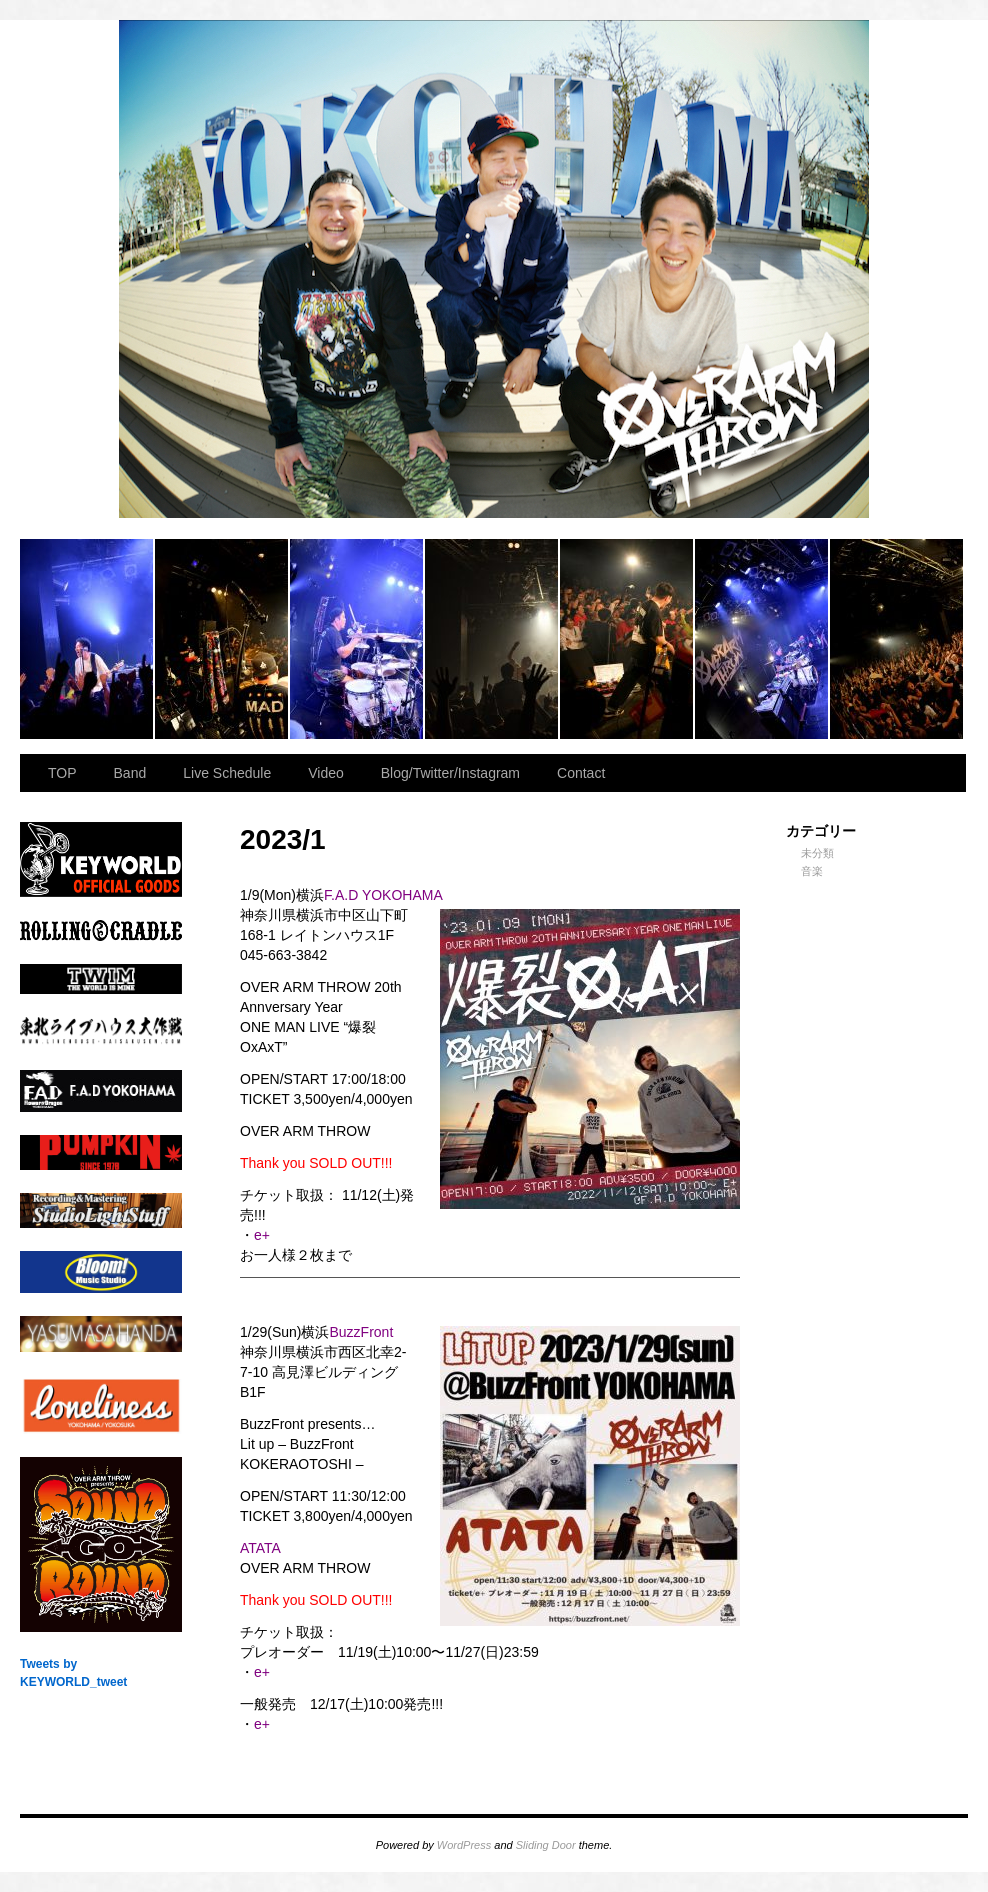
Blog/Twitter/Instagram (450, 773)
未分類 (817, 853)
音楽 (812, 871)
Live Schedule (227, 773)
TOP (62, 773)
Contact (581, 773)
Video (326, 773)
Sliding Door (546, 1845)
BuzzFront (361, 1332)
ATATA (260, 1548)
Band (130, 773)
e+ (262, 1235)
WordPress (464, 1845)
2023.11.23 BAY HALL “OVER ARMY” (87, 639)
